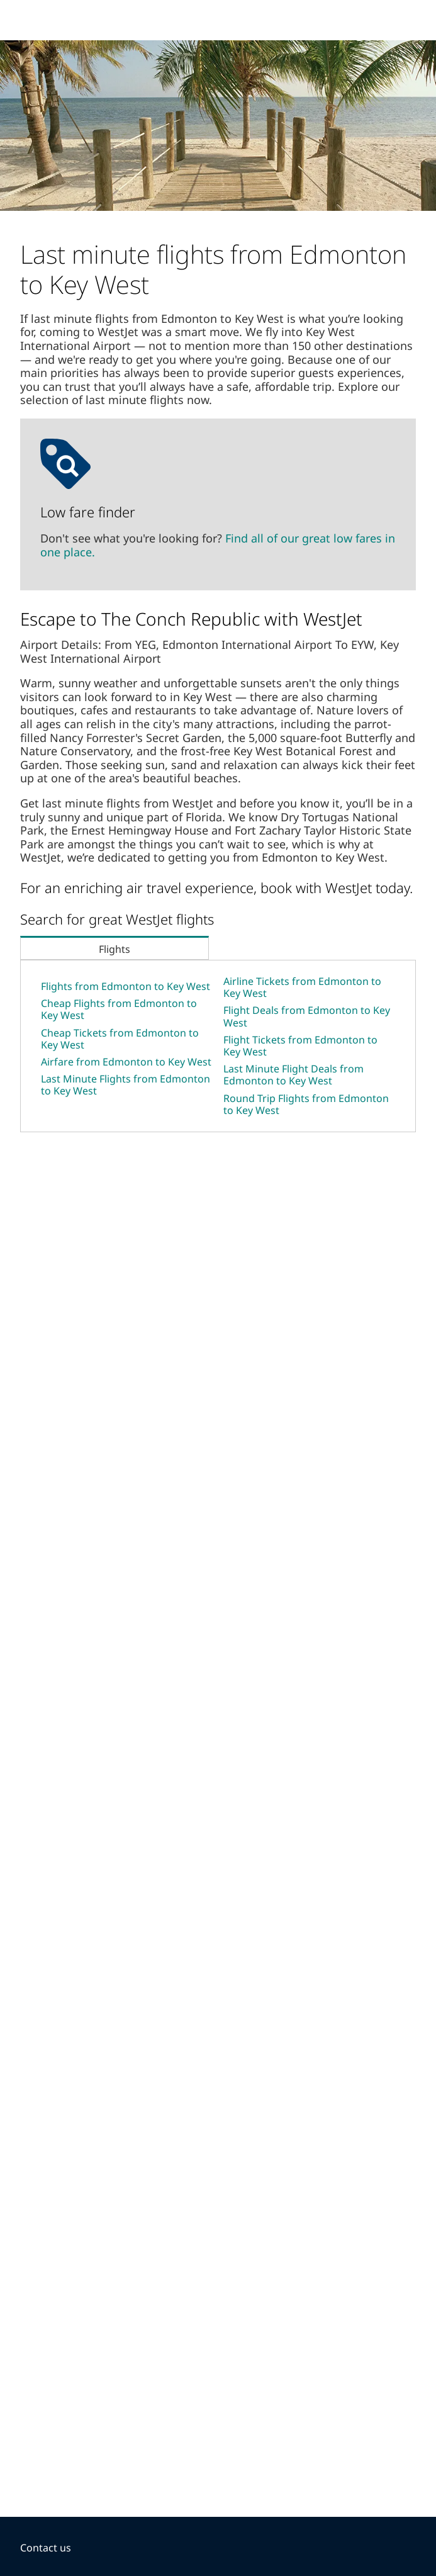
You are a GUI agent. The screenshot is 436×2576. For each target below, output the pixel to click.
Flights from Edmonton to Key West (125, 986)
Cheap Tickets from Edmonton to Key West (120, 1039)
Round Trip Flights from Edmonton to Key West (306, 1104)
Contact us (45, 2548)
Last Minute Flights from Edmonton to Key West (125, 1085)
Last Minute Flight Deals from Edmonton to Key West (293, 1075)
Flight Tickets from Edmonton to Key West (300, 1046)
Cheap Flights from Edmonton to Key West (119, 1009)
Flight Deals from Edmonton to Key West (306, 1016)
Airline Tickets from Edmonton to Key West (302, 987)
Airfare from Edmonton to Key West (126, 1062)
